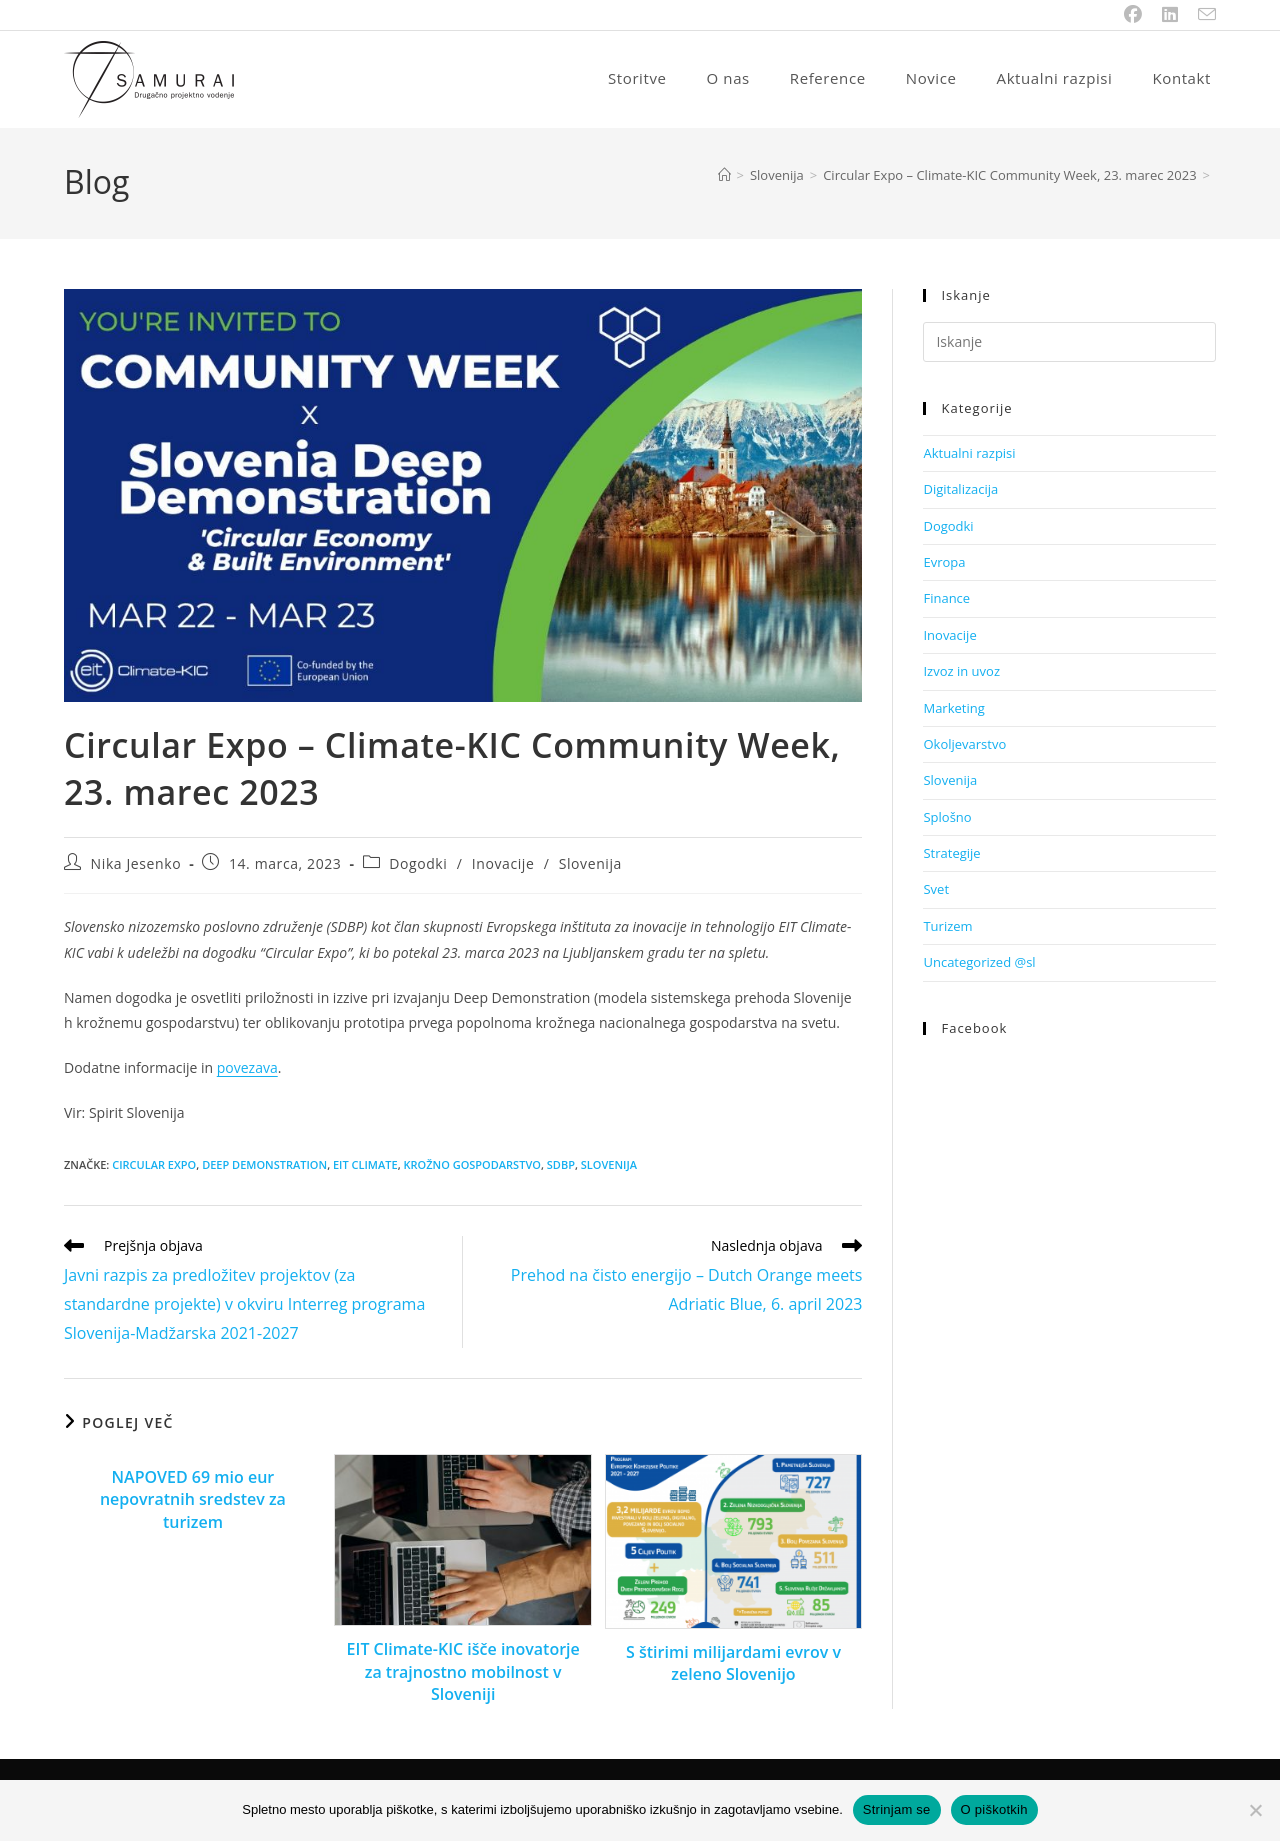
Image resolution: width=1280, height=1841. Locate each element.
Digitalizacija (960, 491)
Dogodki (418, 865)
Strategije (951, 855)
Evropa (944, 564)
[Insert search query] (1069, 344)
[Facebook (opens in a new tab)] (1133, 15)
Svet (936, 891)
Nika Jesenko (136, 865)
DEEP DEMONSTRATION (264, 1166)
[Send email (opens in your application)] (1202, 15)
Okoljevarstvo (964, 746)
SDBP (561, 1166)
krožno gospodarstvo (471, 1166)
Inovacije (503, 865)
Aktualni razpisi (969, 455)
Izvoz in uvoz (961, 673)
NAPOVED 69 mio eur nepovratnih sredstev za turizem (193, 1501)
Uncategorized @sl (979, 964)
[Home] (724, 177)
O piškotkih (994, 1809)
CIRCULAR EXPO (154, 1166)
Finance (946, 600)
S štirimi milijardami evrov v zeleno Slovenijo (733, 1665)
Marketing (953, 710)
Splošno (947, 819)
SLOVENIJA (609, 1166)
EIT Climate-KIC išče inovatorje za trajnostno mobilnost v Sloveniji (463, 1673)
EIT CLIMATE (365, 1166)
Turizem (947, 928)
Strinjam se (897, 1809)
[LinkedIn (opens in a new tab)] (1170, 15)
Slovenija (590, 865)
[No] (1255, 1810)
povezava (247, 1069)
